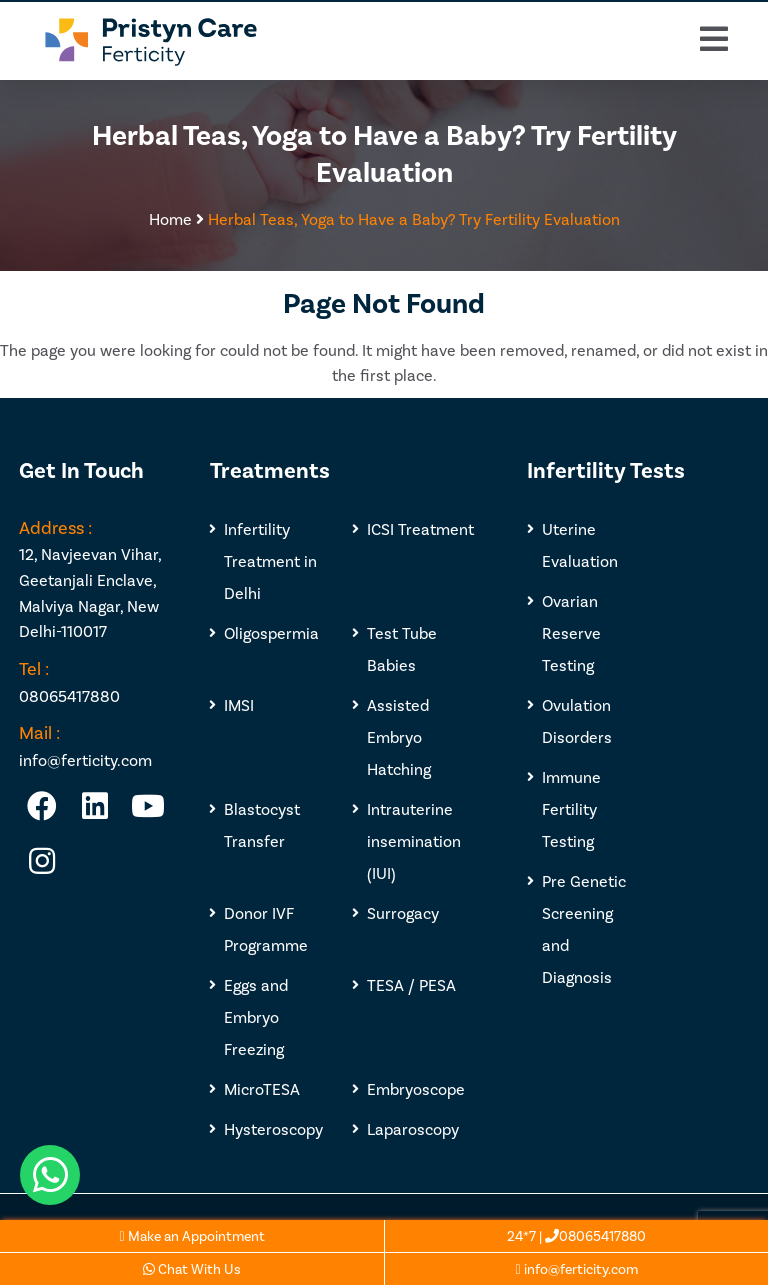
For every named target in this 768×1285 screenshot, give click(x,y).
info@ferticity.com (576, 1268)
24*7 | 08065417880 (576, 1235)
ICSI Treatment (420, 528)
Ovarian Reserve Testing (571, 632)
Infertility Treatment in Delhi (270, 560)
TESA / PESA (411, 984)
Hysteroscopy (273, 1128)
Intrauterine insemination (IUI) (414, 840)
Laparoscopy (413, 1128)
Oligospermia (271, 632)
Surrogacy (403, 912)
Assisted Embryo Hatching (399, 736)
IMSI (239, 704)
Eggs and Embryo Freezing (256, 1016)
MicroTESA (262, 1088)
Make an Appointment (191, 1235)
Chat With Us (192, 1268)
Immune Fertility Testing (571, 808)
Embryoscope (416, 1088)
